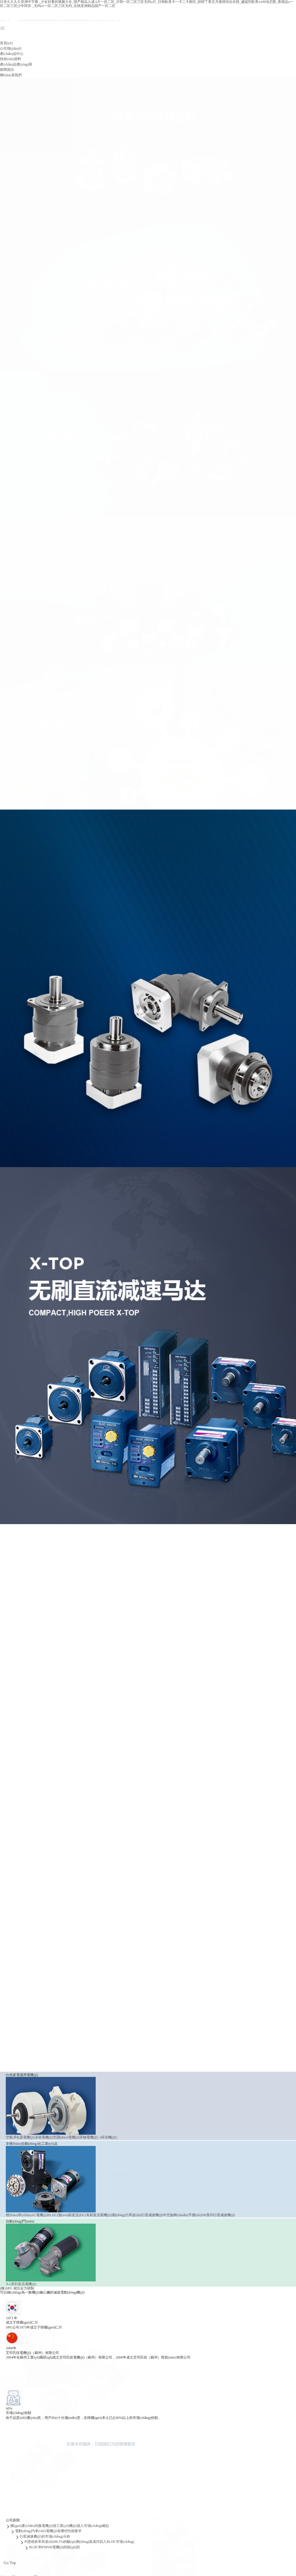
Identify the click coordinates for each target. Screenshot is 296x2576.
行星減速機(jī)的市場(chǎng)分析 (45, 2531)
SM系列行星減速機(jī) (212, 1781)
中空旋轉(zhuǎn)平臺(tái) (176, 1781)
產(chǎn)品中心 (11, 54)
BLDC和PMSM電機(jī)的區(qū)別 (54, 2542)
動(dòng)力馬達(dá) (121, 1781)
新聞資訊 (7, 70)
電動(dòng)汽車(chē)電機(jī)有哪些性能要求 (48, 2526)
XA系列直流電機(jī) (15, 1976)
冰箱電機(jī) (38, 1625)
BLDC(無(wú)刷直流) (58, 1781)
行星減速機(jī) (146, 1781)
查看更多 (8, 1617)
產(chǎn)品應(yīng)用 (16, 64)
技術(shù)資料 (10, 59)
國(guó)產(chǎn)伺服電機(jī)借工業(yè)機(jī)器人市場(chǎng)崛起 (59, 2521)
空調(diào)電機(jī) (60, 1625)
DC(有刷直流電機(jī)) (90, 1781)
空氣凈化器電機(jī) (14, 1625)
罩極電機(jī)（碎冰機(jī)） (94, 1625)
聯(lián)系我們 (11, 75)
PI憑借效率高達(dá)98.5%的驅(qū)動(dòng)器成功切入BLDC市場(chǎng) (79, 2537)
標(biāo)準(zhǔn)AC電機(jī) (21, 1781)
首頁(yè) (6, 43)
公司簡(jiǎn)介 (11, 49)
